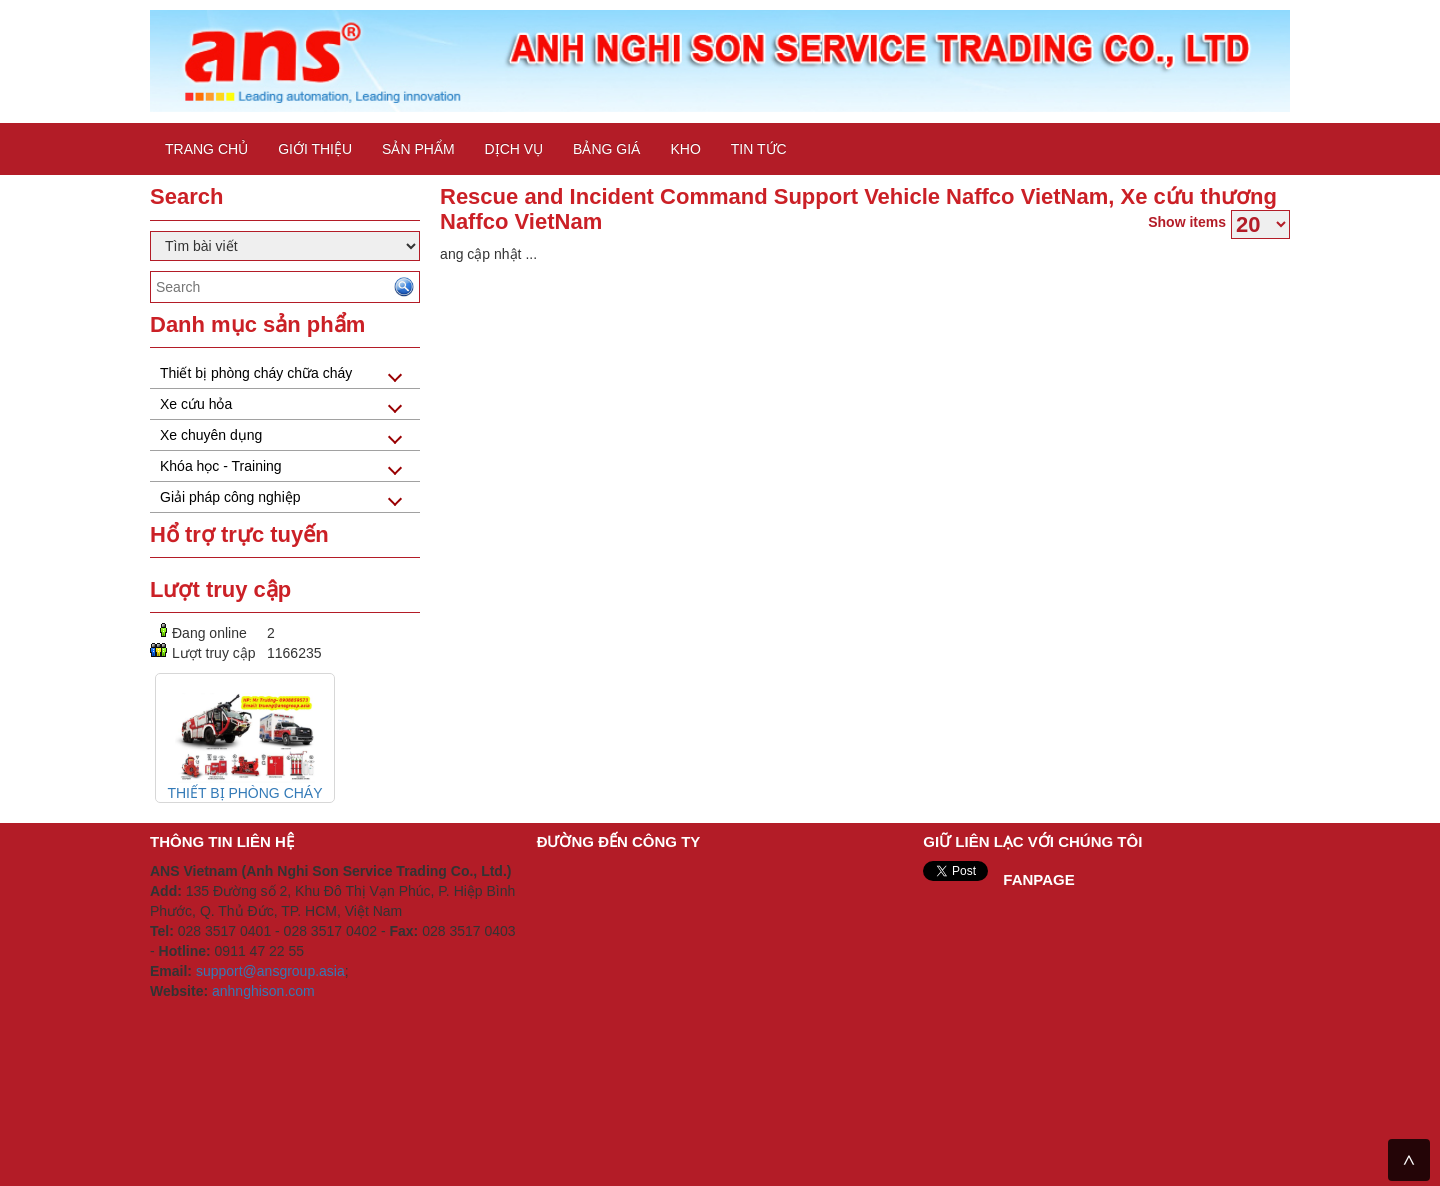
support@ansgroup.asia (270, 971)
